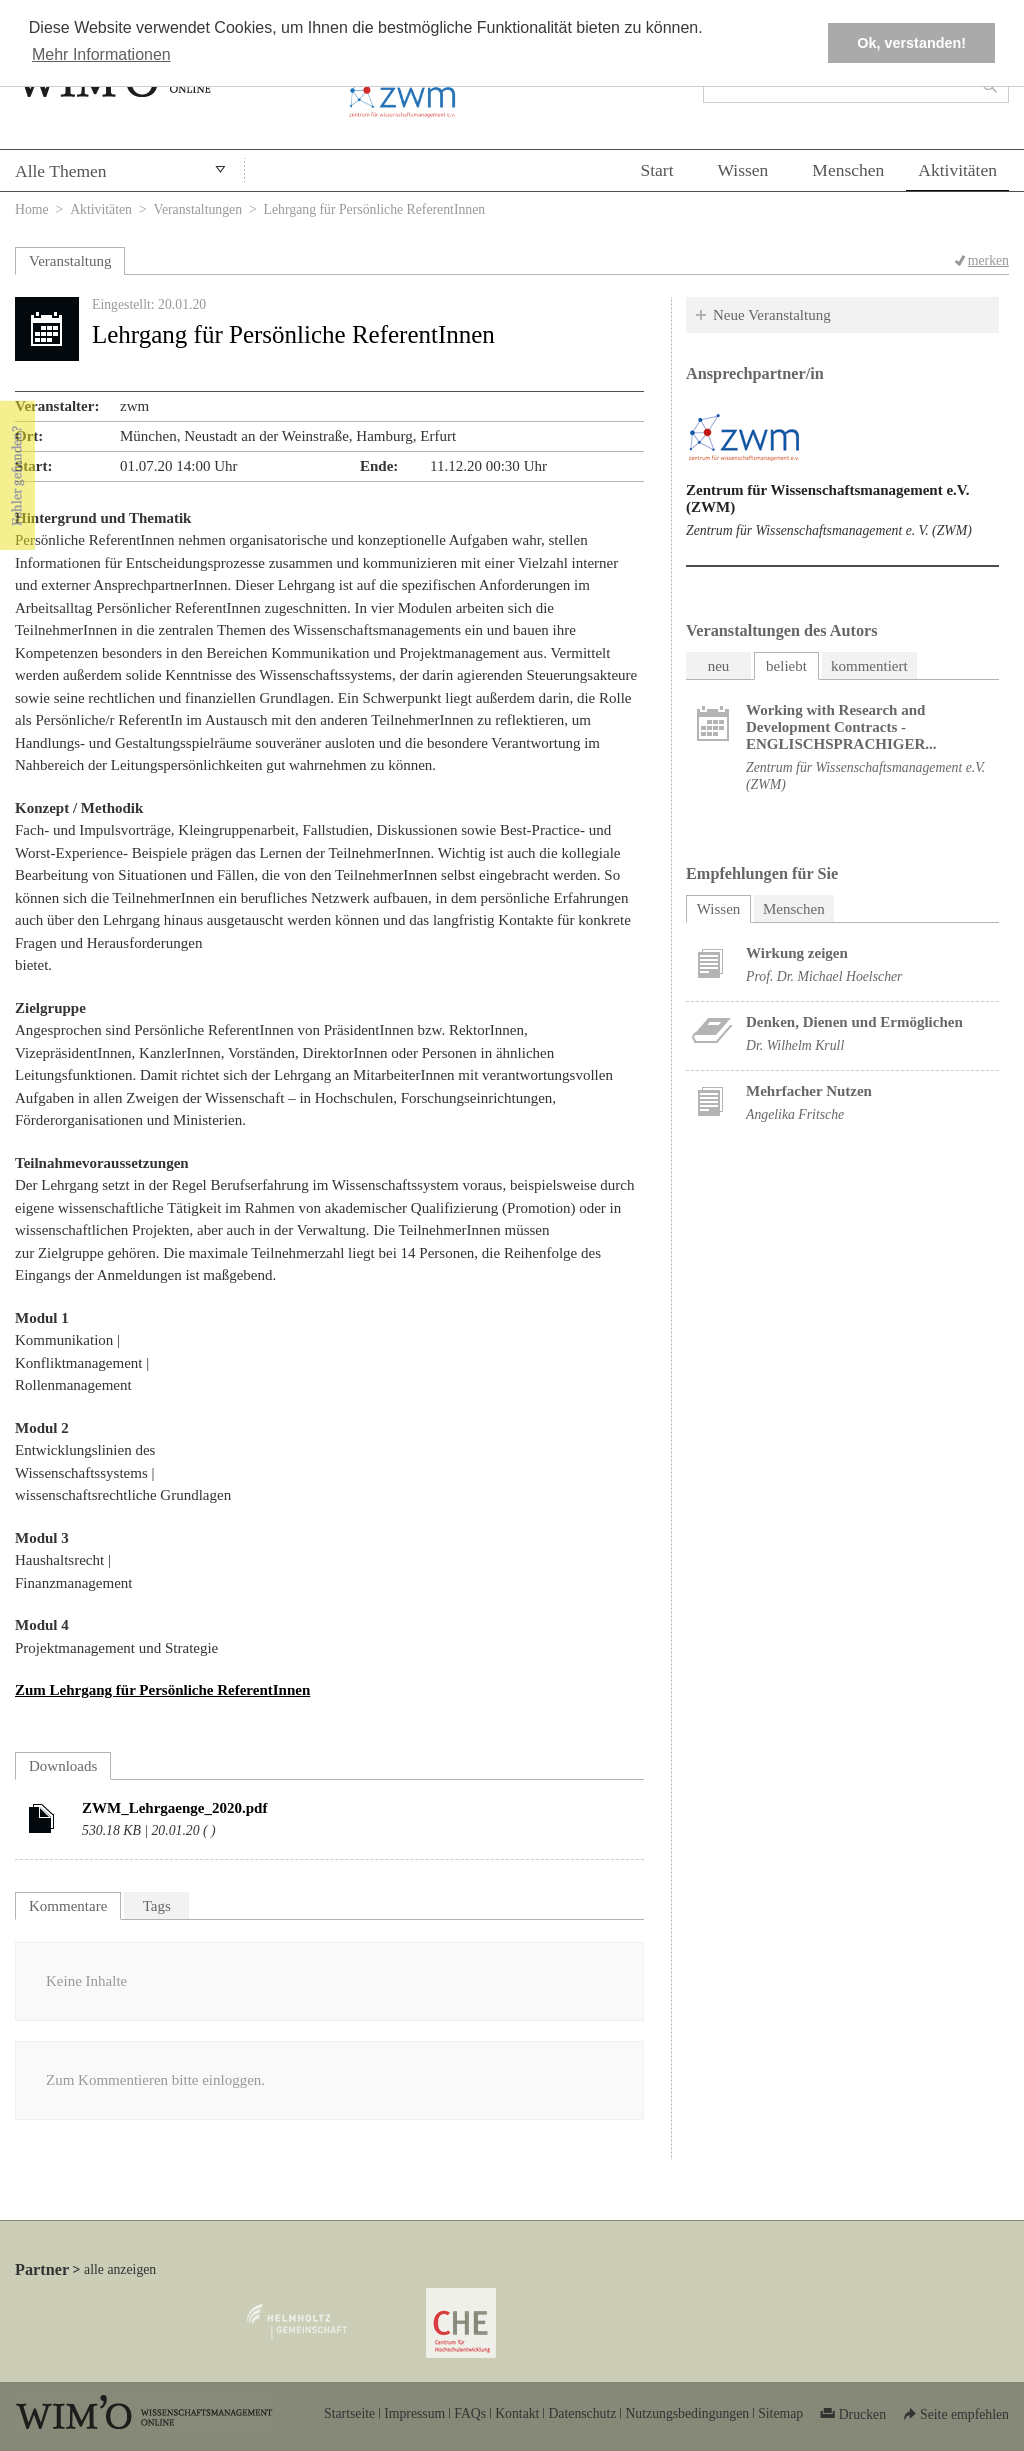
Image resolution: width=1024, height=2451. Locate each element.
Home (32, 209)
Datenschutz (582, 2413)
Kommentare (68, 1906)
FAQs (470, 2413)
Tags (157, 1906)
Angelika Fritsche (795, 1114)
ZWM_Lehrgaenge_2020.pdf (174, 1808)
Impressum (414, 2413)
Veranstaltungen (198, 209)
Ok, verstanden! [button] (911, 43)
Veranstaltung (70, 261)
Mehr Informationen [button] (101, 54)
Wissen (743, 170)
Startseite (349, 2413)
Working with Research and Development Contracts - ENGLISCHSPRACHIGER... (841, 727)
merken (988, 260)
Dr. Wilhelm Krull (795, 1045)
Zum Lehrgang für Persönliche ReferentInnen (162, 1690)
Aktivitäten (957, 170)
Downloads (63, 1766)
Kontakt (517, 2413)
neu (719, 666)
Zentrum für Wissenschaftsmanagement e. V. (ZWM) (829, 530)
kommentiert (869, 666)
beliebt (786, 666)
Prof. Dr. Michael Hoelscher (824, 976)
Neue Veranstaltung (772, 315)
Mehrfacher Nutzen (809, 1091)
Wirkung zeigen (797, 953)
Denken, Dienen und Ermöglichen (854, 1022)
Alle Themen (61, 171)
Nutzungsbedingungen (687, 2413)
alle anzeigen (120, 2269)
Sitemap (780, 2413)
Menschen (848, 170)
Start (656, 170)
